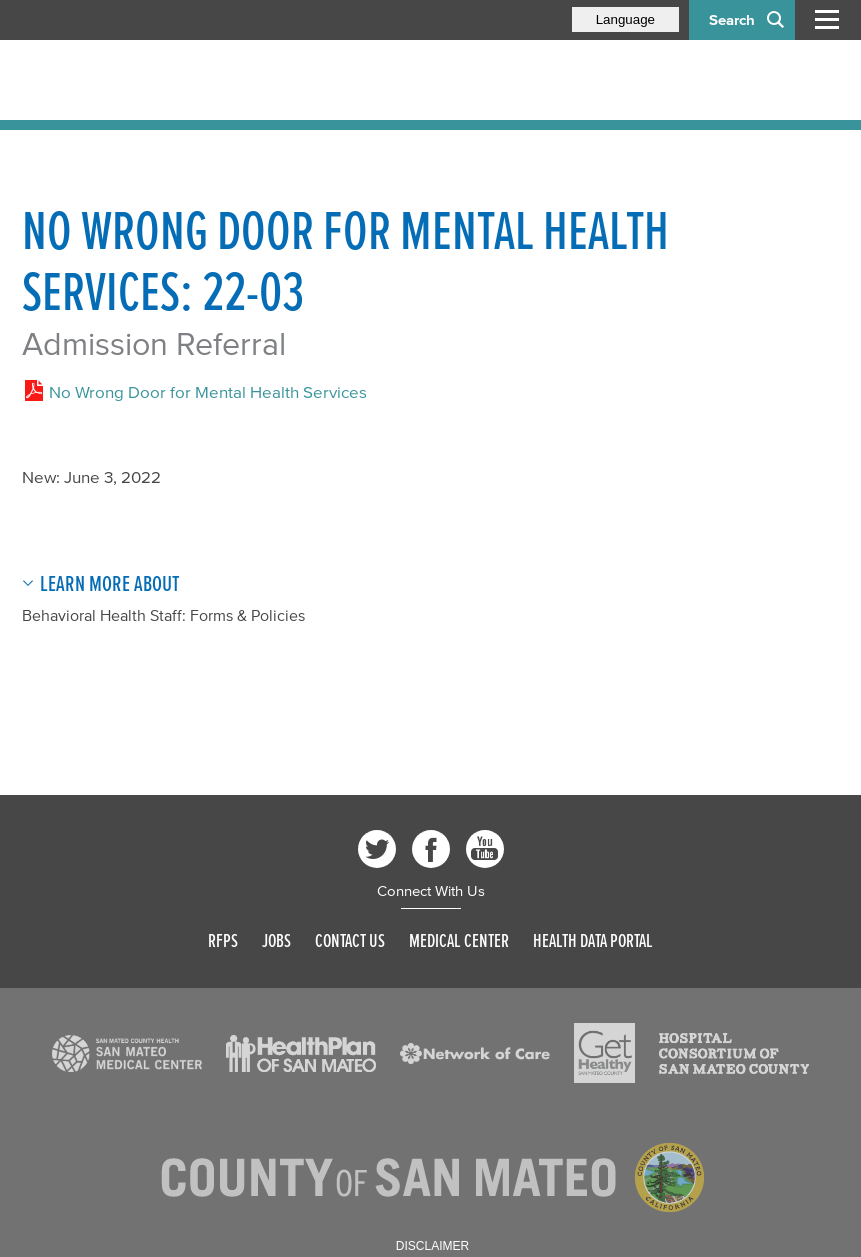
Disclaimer (432, 1246)
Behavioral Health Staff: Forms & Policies (163, 615)
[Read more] (127, 1054)
